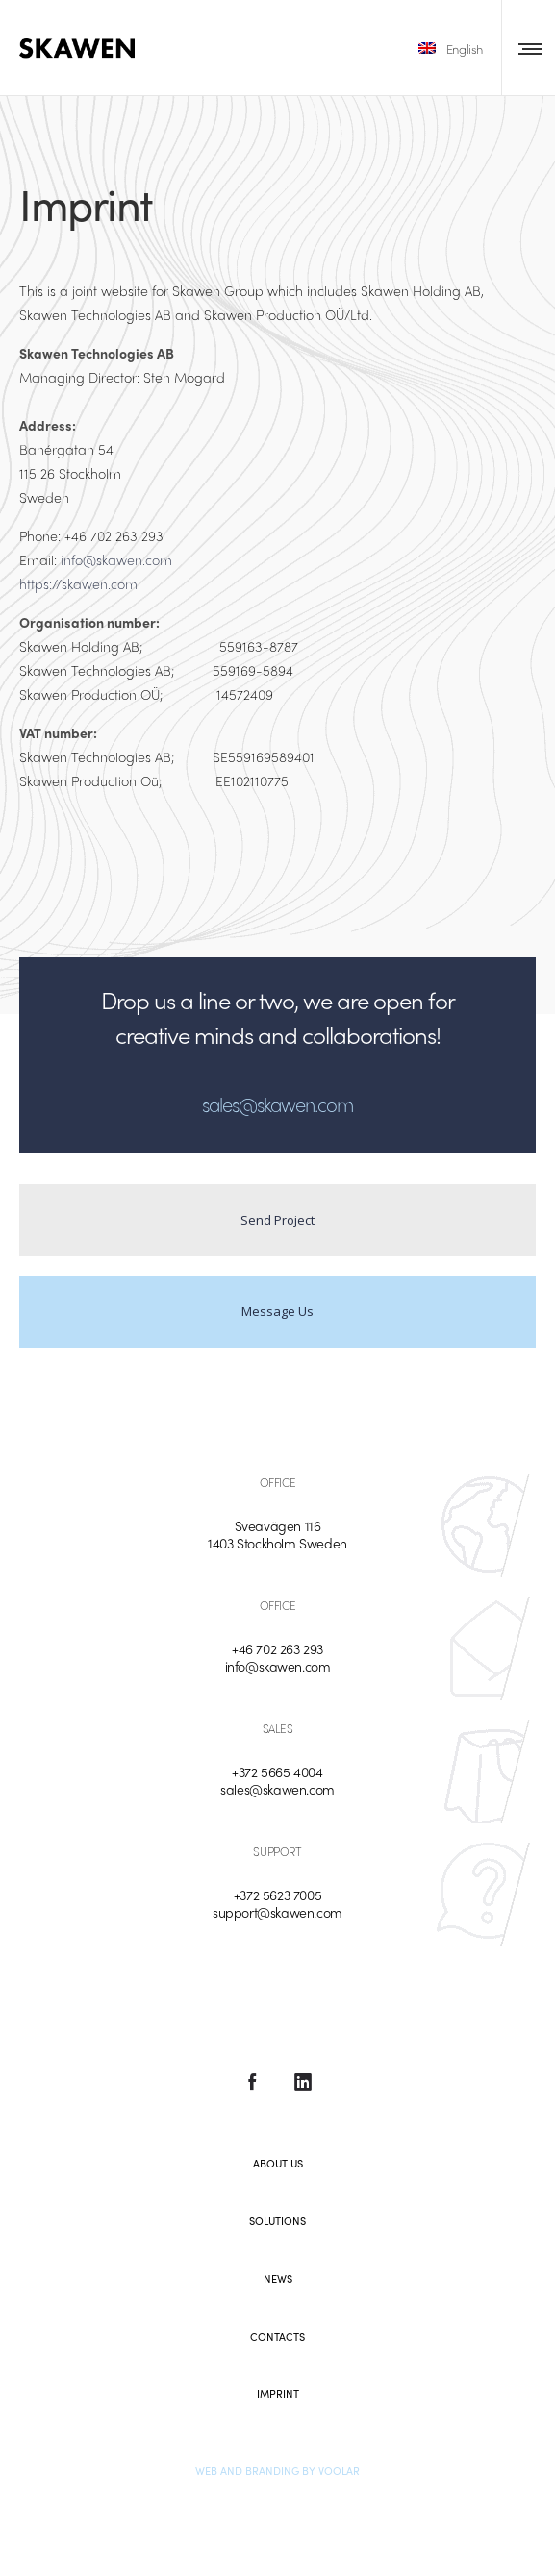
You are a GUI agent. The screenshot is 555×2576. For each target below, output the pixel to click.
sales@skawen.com (277, 1788)
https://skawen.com (78, 583)
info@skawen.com (116, 559)
